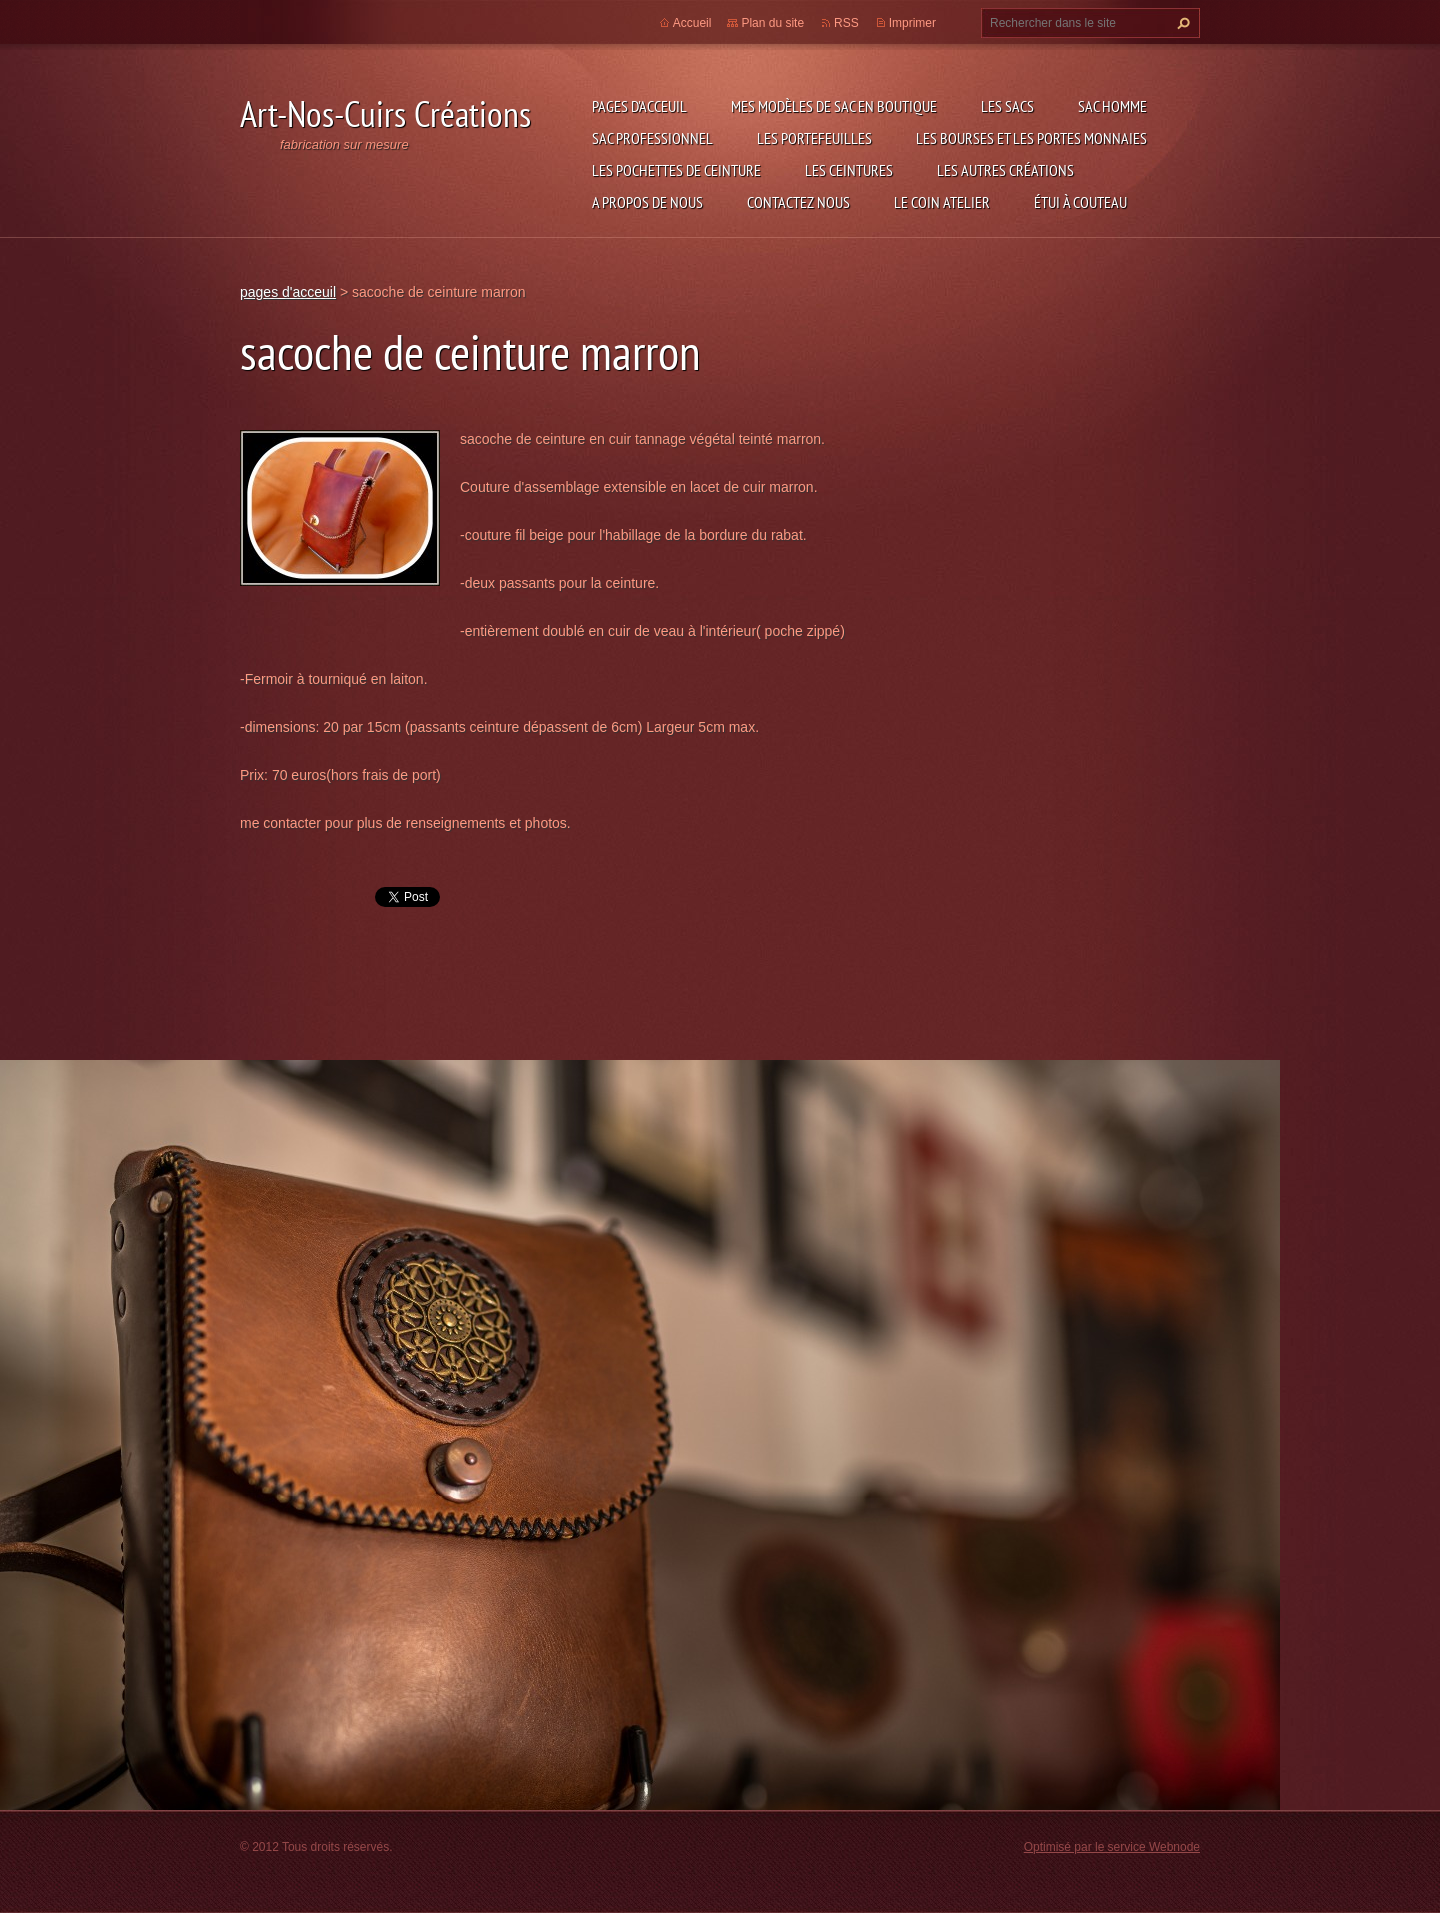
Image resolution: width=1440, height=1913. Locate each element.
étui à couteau (1080, 202)
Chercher (1181, 23)
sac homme (1112, 106)
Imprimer (912, 23)
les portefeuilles (814, 138)
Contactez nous (798, 202)
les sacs (1007, 106)
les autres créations (1005, 170)
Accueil (692, 23)
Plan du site (772, 23)
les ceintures (849, 170)
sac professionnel (652, 138)
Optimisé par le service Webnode (1112, 1847)
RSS (846, 23)
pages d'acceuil (639, 106)
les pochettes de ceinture (676, 170)
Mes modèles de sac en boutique (834, 106)
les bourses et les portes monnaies (1031, 138)
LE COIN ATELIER (942, 202)
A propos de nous (647, 202)
